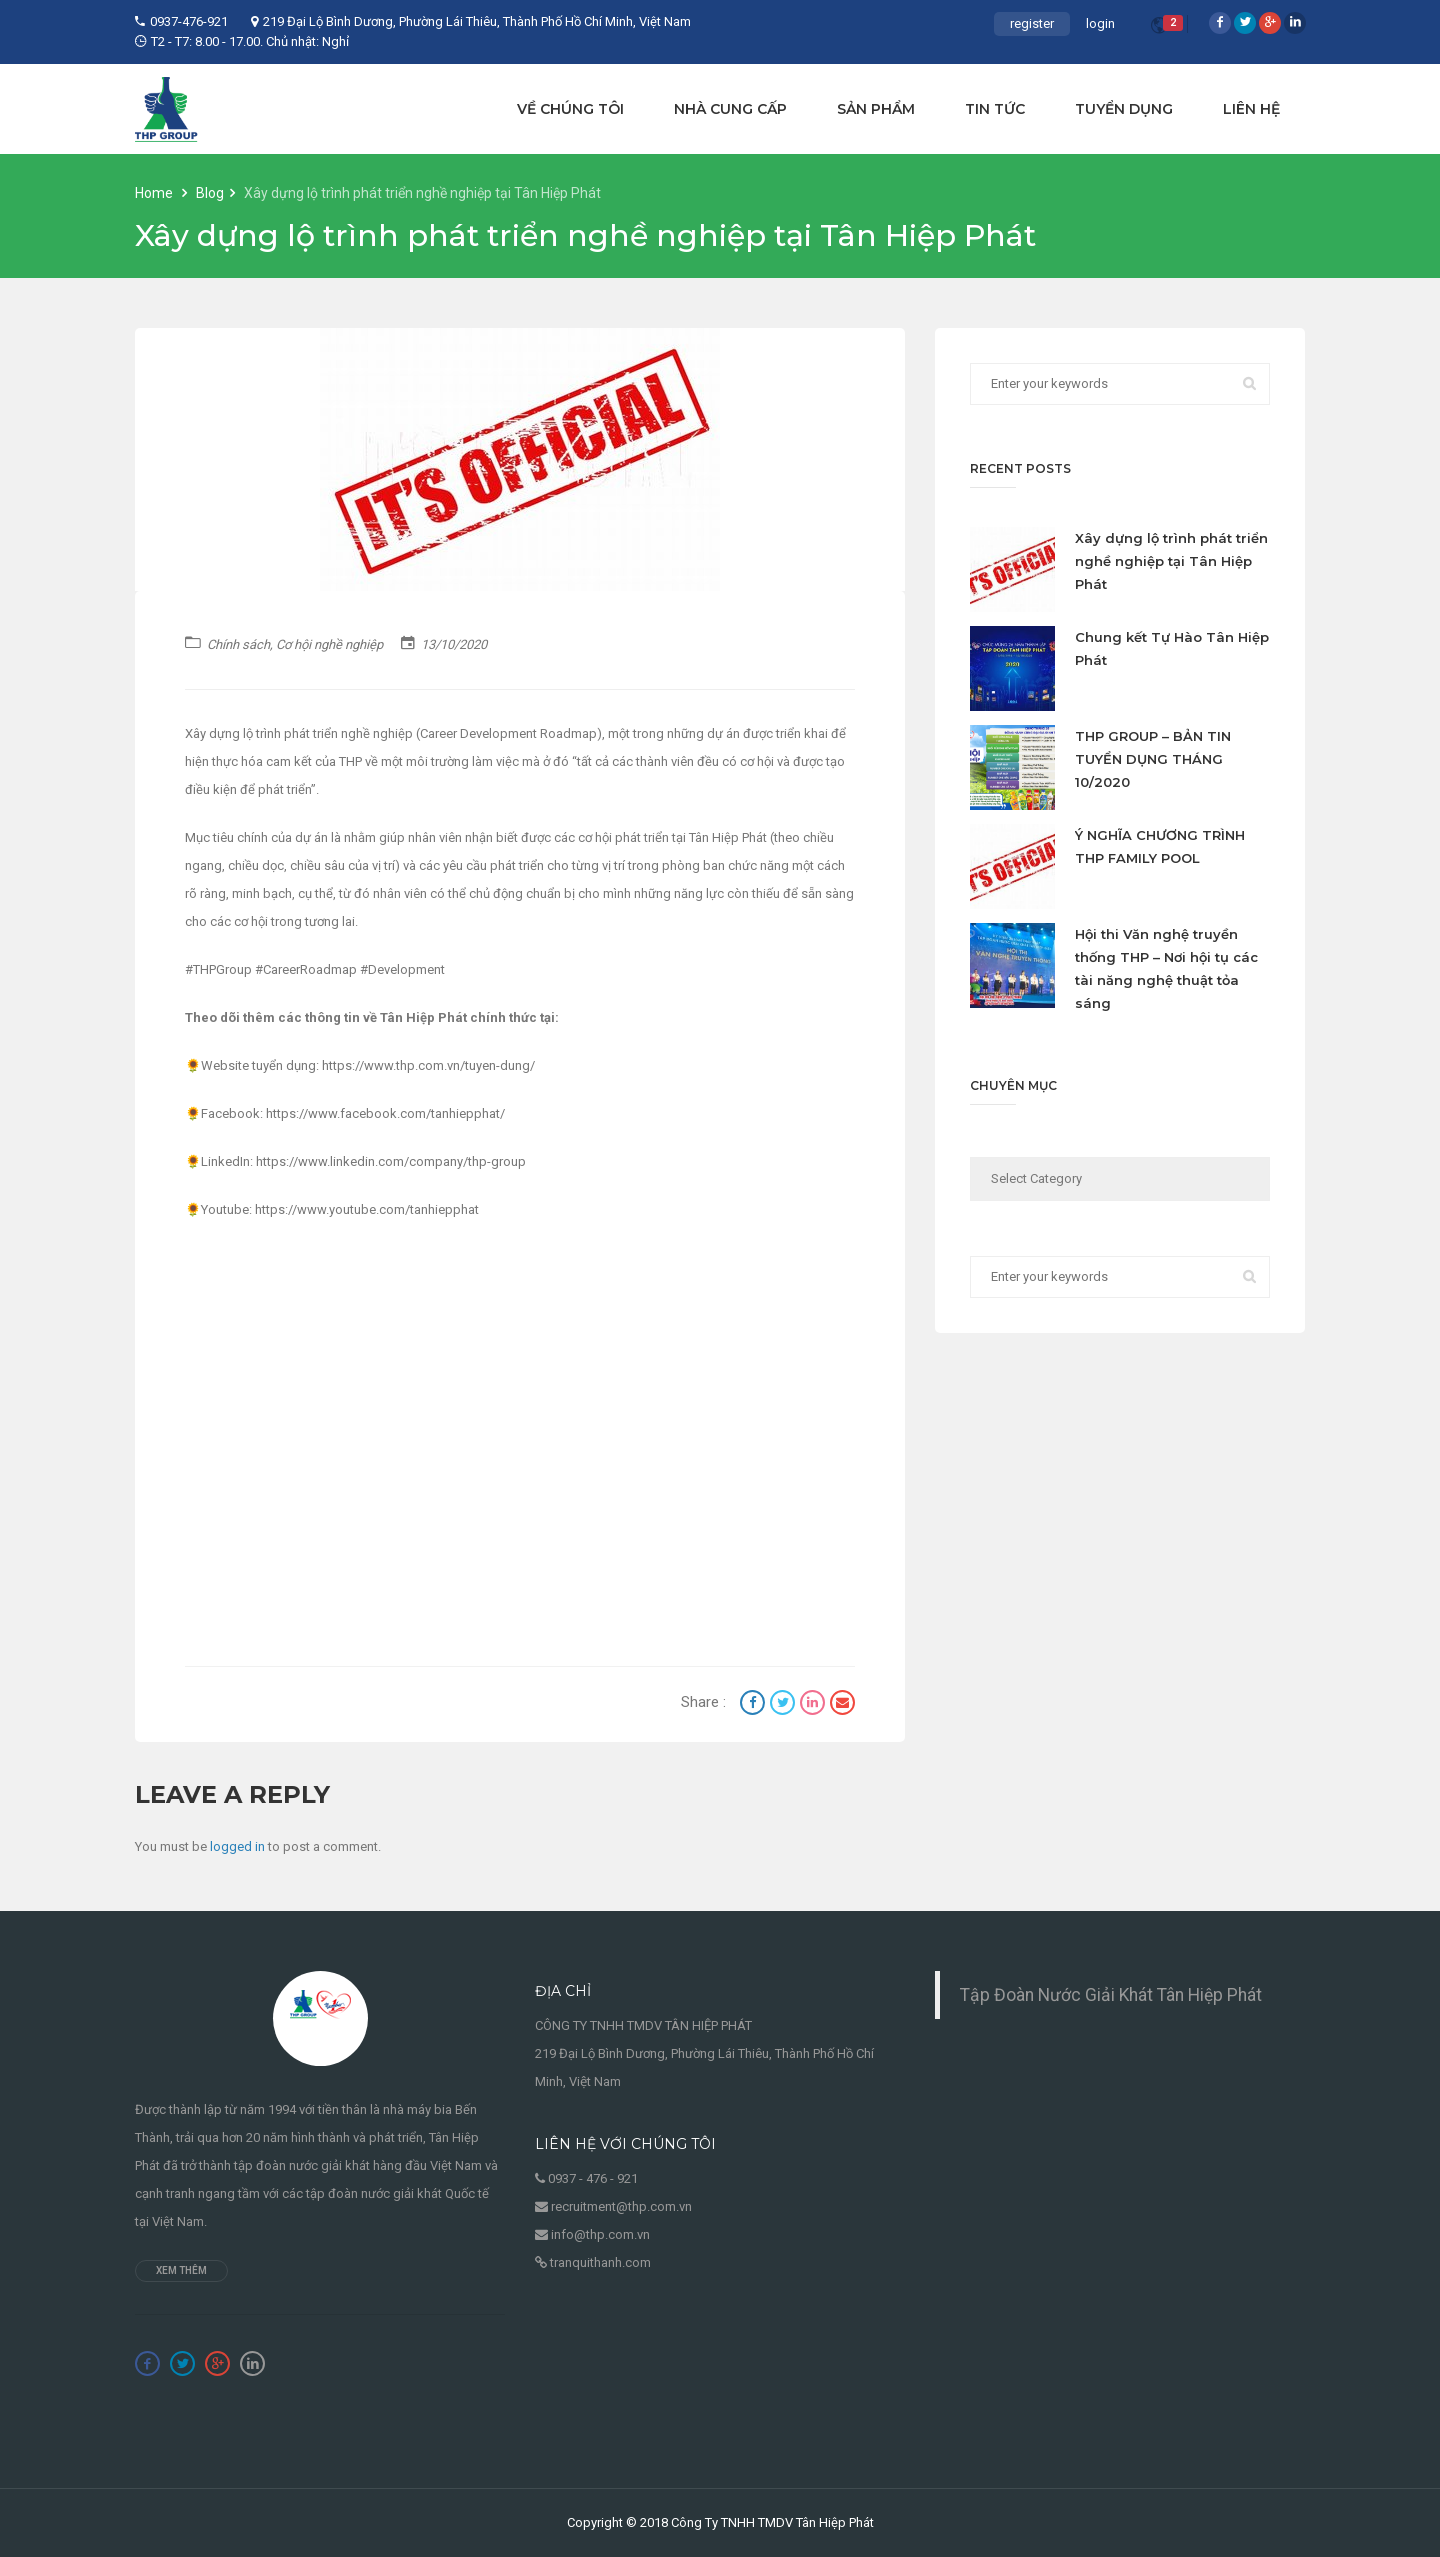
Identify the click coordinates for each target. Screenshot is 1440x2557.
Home (155, 193)
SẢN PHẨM (876, 109)
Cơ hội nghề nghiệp (329, 644)
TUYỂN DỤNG (1124, 109)
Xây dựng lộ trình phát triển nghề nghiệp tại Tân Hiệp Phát (1171, 561)
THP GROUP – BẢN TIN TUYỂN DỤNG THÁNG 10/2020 (1153, 759)
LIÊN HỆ (1251, 109)
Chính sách (238, 644)
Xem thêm (181, 2270)
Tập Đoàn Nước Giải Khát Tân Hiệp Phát (1111, 1995)
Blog (210, 193)
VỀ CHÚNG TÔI (570, 109)
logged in (237, 1846)
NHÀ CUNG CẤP (730, 109)
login (1100, 23)
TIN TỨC (995, 109)
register (1032, 23)
